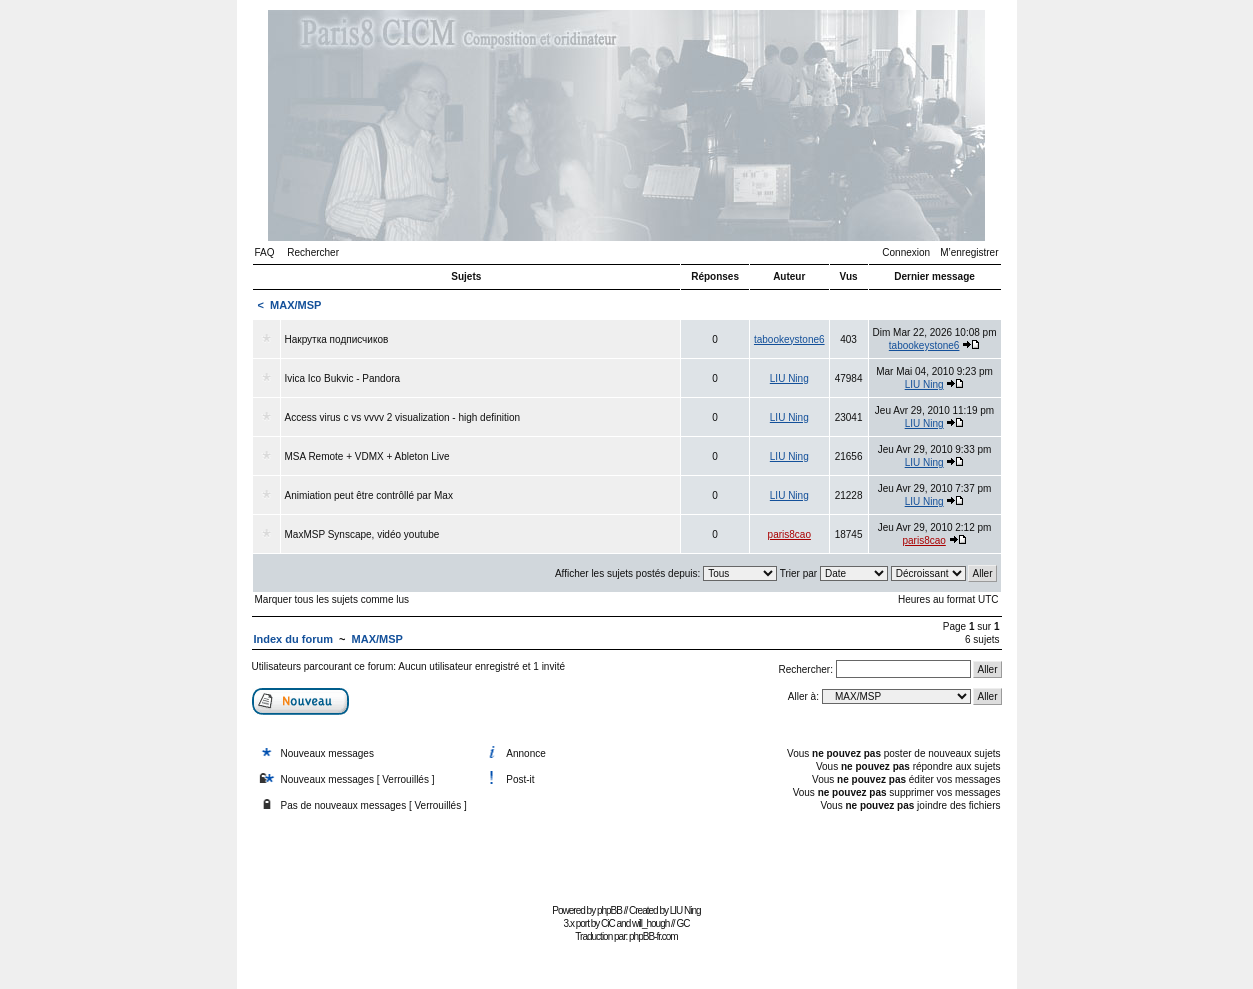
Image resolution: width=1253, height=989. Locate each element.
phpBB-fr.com (653, 936)
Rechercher (313, 252)
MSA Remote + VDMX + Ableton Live (367, 456)
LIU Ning (789, 378)
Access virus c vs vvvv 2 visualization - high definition (403, 417)
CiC (608, 923)
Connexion (906, 252)
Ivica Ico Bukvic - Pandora (343, 378)
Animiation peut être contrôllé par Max (369, 495)
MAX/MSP (295, 305)
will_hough (650, 923)
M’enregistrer (969, 252)
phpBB (609, 910)
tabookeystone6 (789, 339)
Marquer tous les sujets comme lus (332, 599)
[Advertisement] (627, 853)
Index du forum (293, 639)
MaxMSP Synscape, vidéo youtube (362, 534)
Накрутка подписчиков (337, 339)
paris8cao (789, 534)
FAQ (265, 252)
